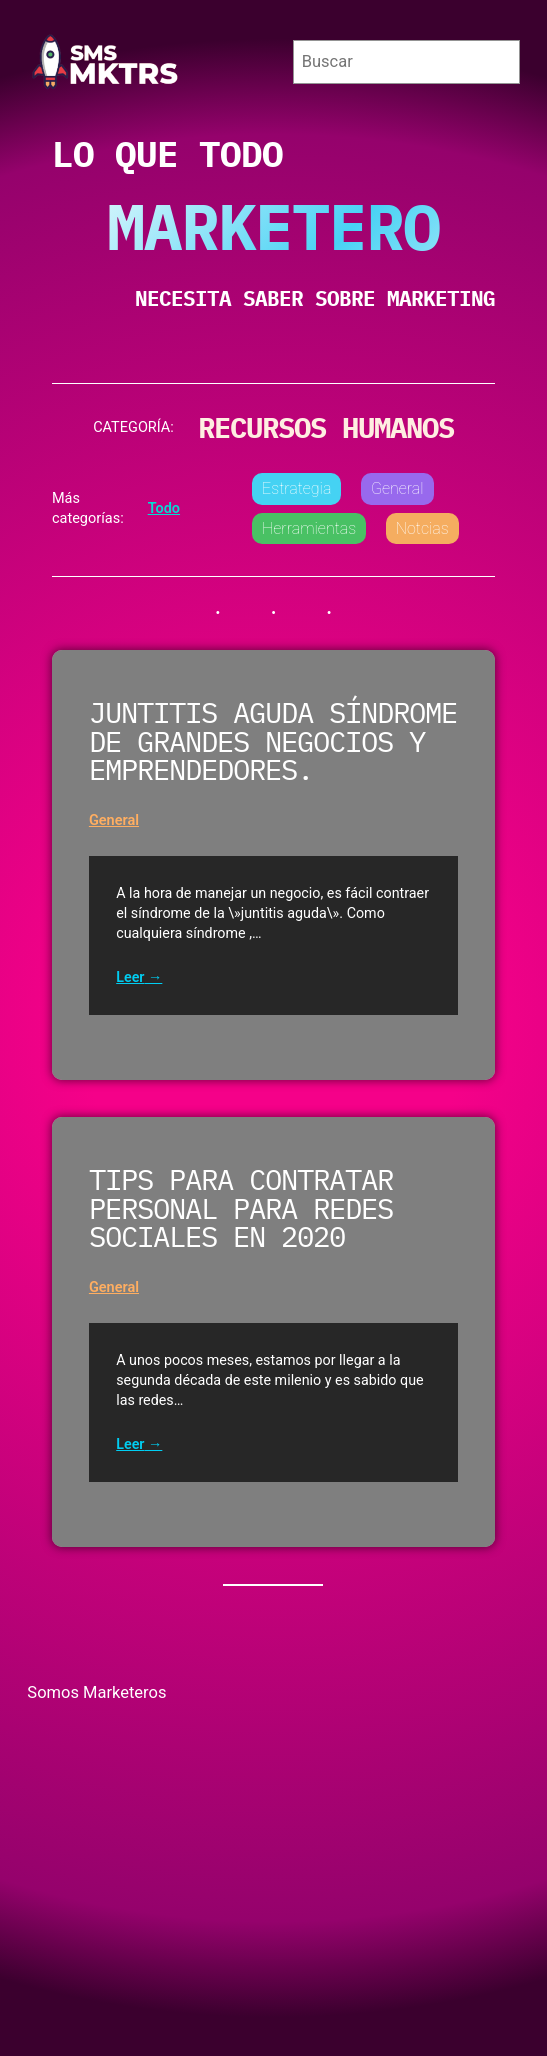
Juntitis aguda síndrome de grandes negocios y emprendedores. (273, 742)
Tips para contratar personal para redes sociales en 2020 (241, 1209)
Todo (164, 508)
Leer (130, 977)
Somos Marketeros (96, 1692)
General (397, 488)
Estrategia (296, 488)
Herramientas (309, 528)
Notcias (422, 528)
